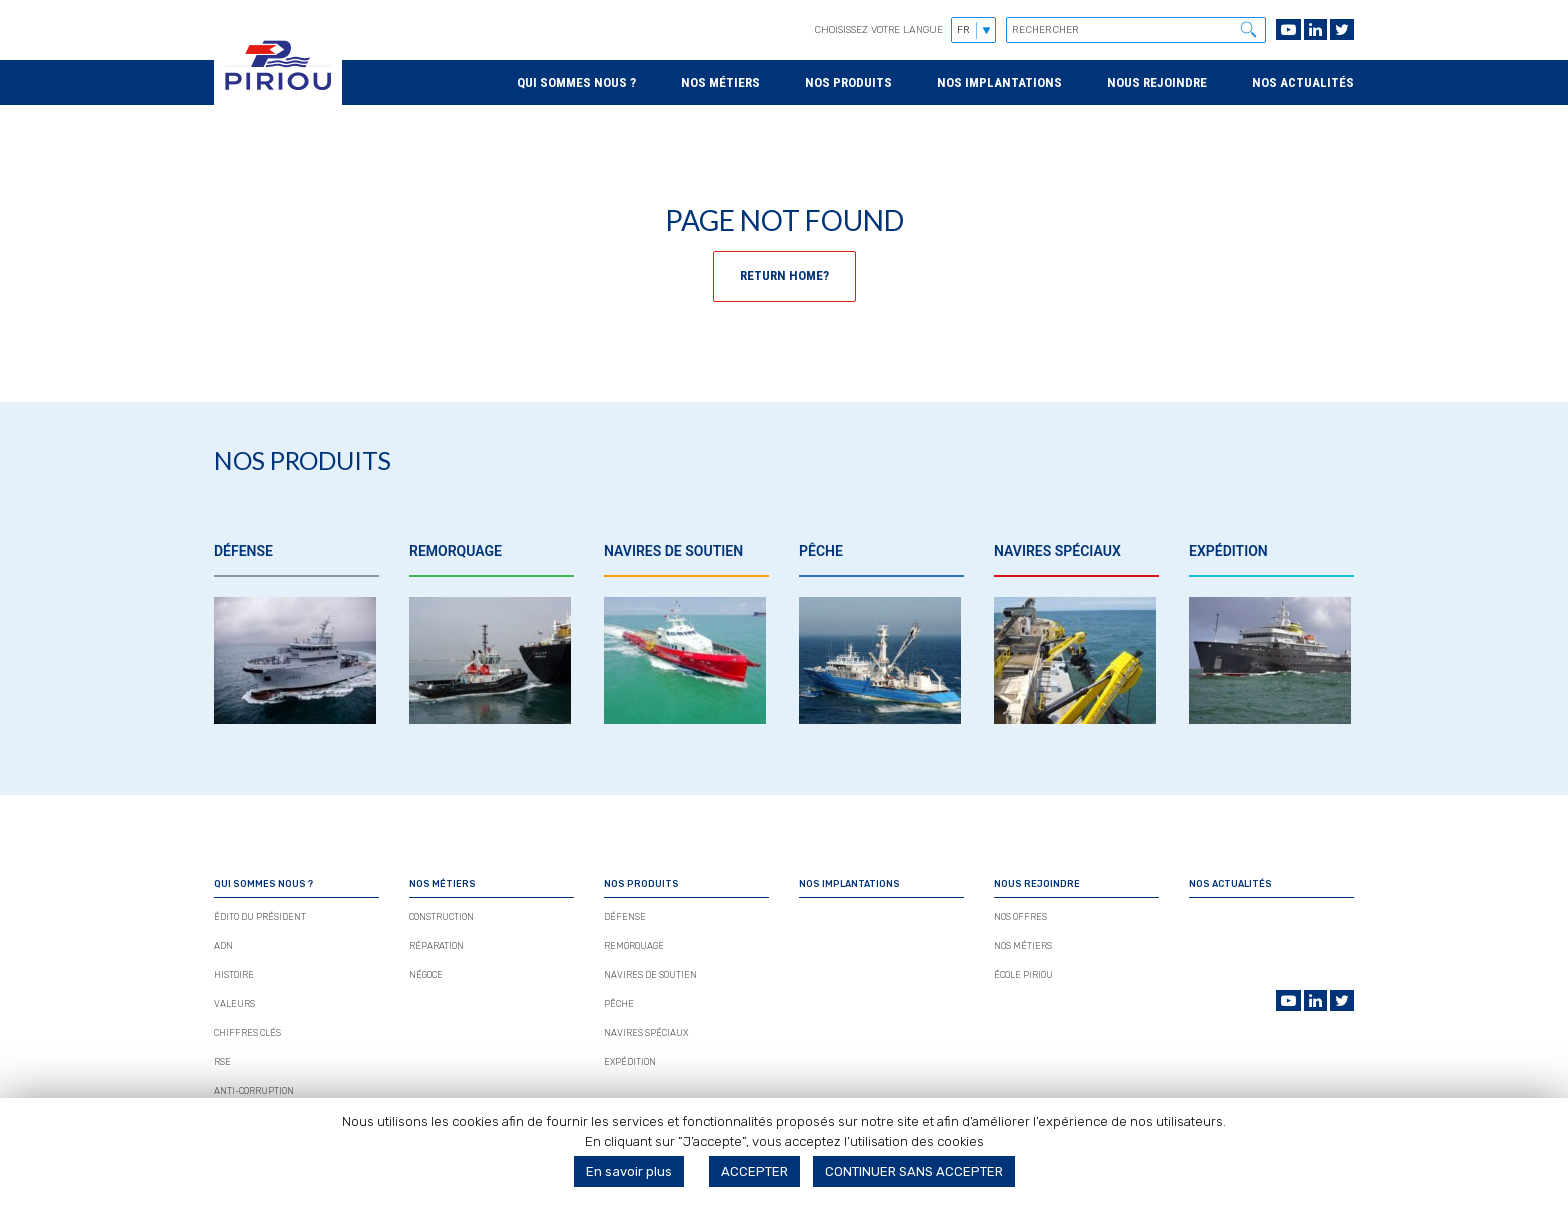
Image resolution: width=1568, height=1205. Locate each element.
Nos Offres (1020, 917)
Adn (223, 946)
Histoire (234, 975)
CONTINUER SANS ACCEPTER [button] (914, 1171)
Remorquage (634, 946)
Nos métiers (720, 82)
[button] (1248, 29)
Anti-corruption (254, 1091)
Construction (441, 917)
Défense (625, 917)
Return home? (784, 275)
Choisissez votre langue (879, 30)
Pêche (619, 1004)
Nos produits (848, 82)
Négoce (426, 975)
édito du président (260, 917)
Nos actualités (1303, 82)
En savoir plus (629, 1171)
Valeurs (234, 1004)
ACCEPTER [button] (754, 1171)
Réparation (436, 946)
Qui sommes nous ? (576, 82)
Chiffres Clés (247, 1033)
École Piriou (1023, 975)
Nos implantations (999, 82)
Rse (222, 1062)
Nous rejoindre (1157, 82)
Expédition (630, 1062)
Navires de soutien (650, 975)
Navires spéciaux (646, 1033)
